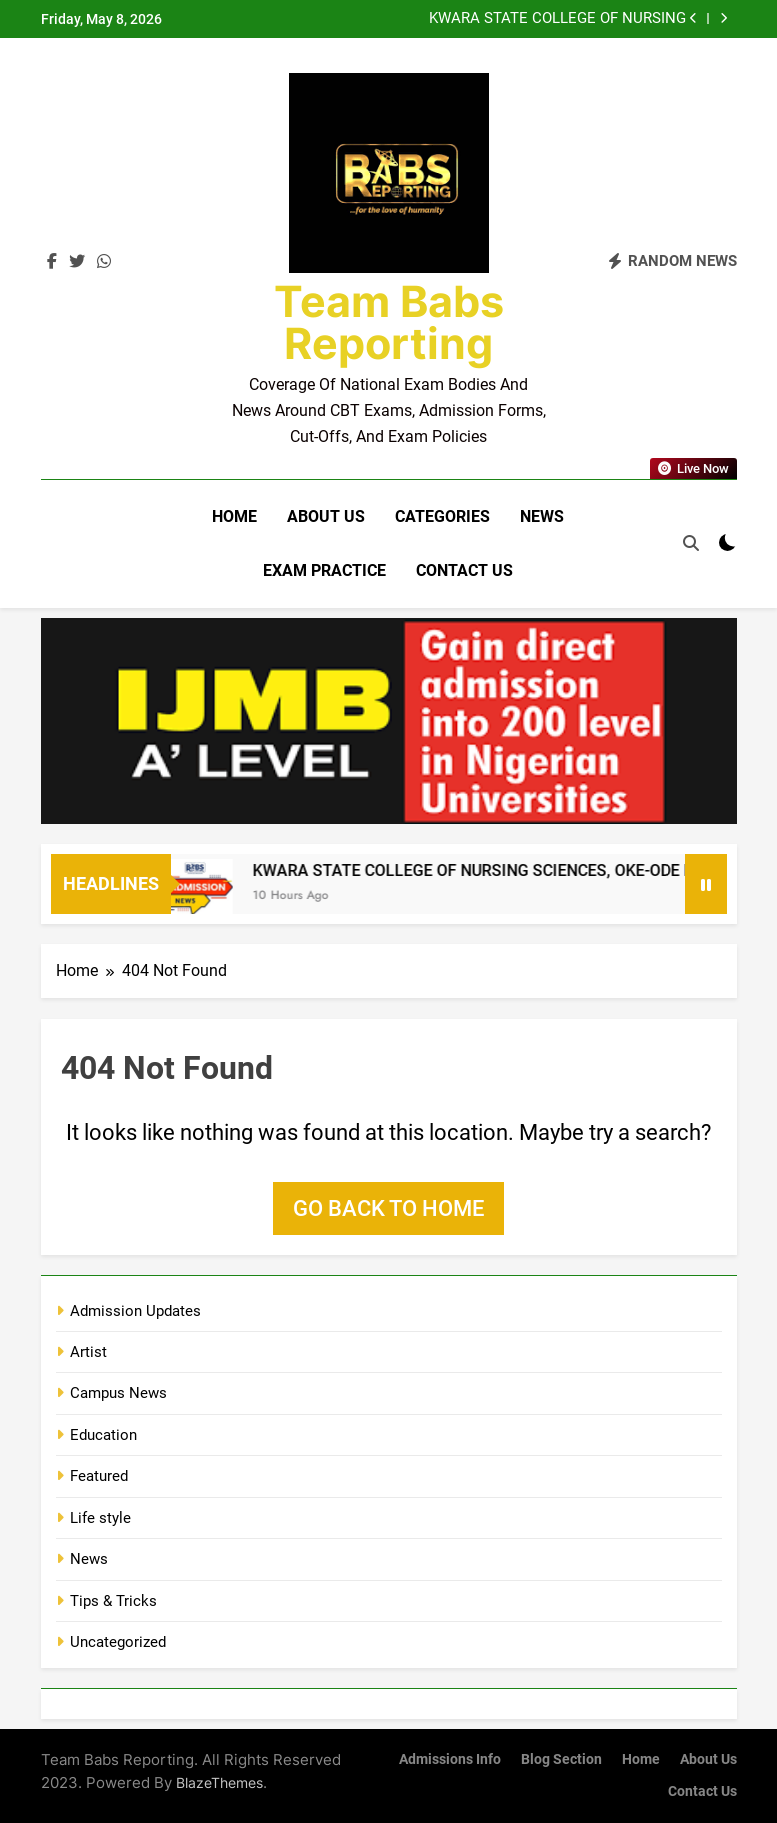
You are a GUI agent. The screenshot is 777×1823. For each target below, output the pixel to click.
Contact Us (464, 570)
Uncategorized (118, 1642)
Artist (88, 1352)
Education (103, 1435)
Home (234, 516)
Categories (442, 516)
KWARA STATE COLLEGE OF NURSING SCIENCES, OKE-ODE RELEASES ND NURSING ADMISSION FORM (557, 19)
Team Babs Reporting (389, 322)
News (542, 516)
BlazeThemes (219, 1782)
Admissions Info (450, 1759)
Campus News (118, 1393)
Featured (99, 1476)
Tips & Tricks (113, 1601)
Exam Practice (324, 570)
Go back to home (388, 1208)
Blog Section (561, 1759)
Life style (100, 1518)
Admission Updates (135, 1311)
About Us (326, 516)
